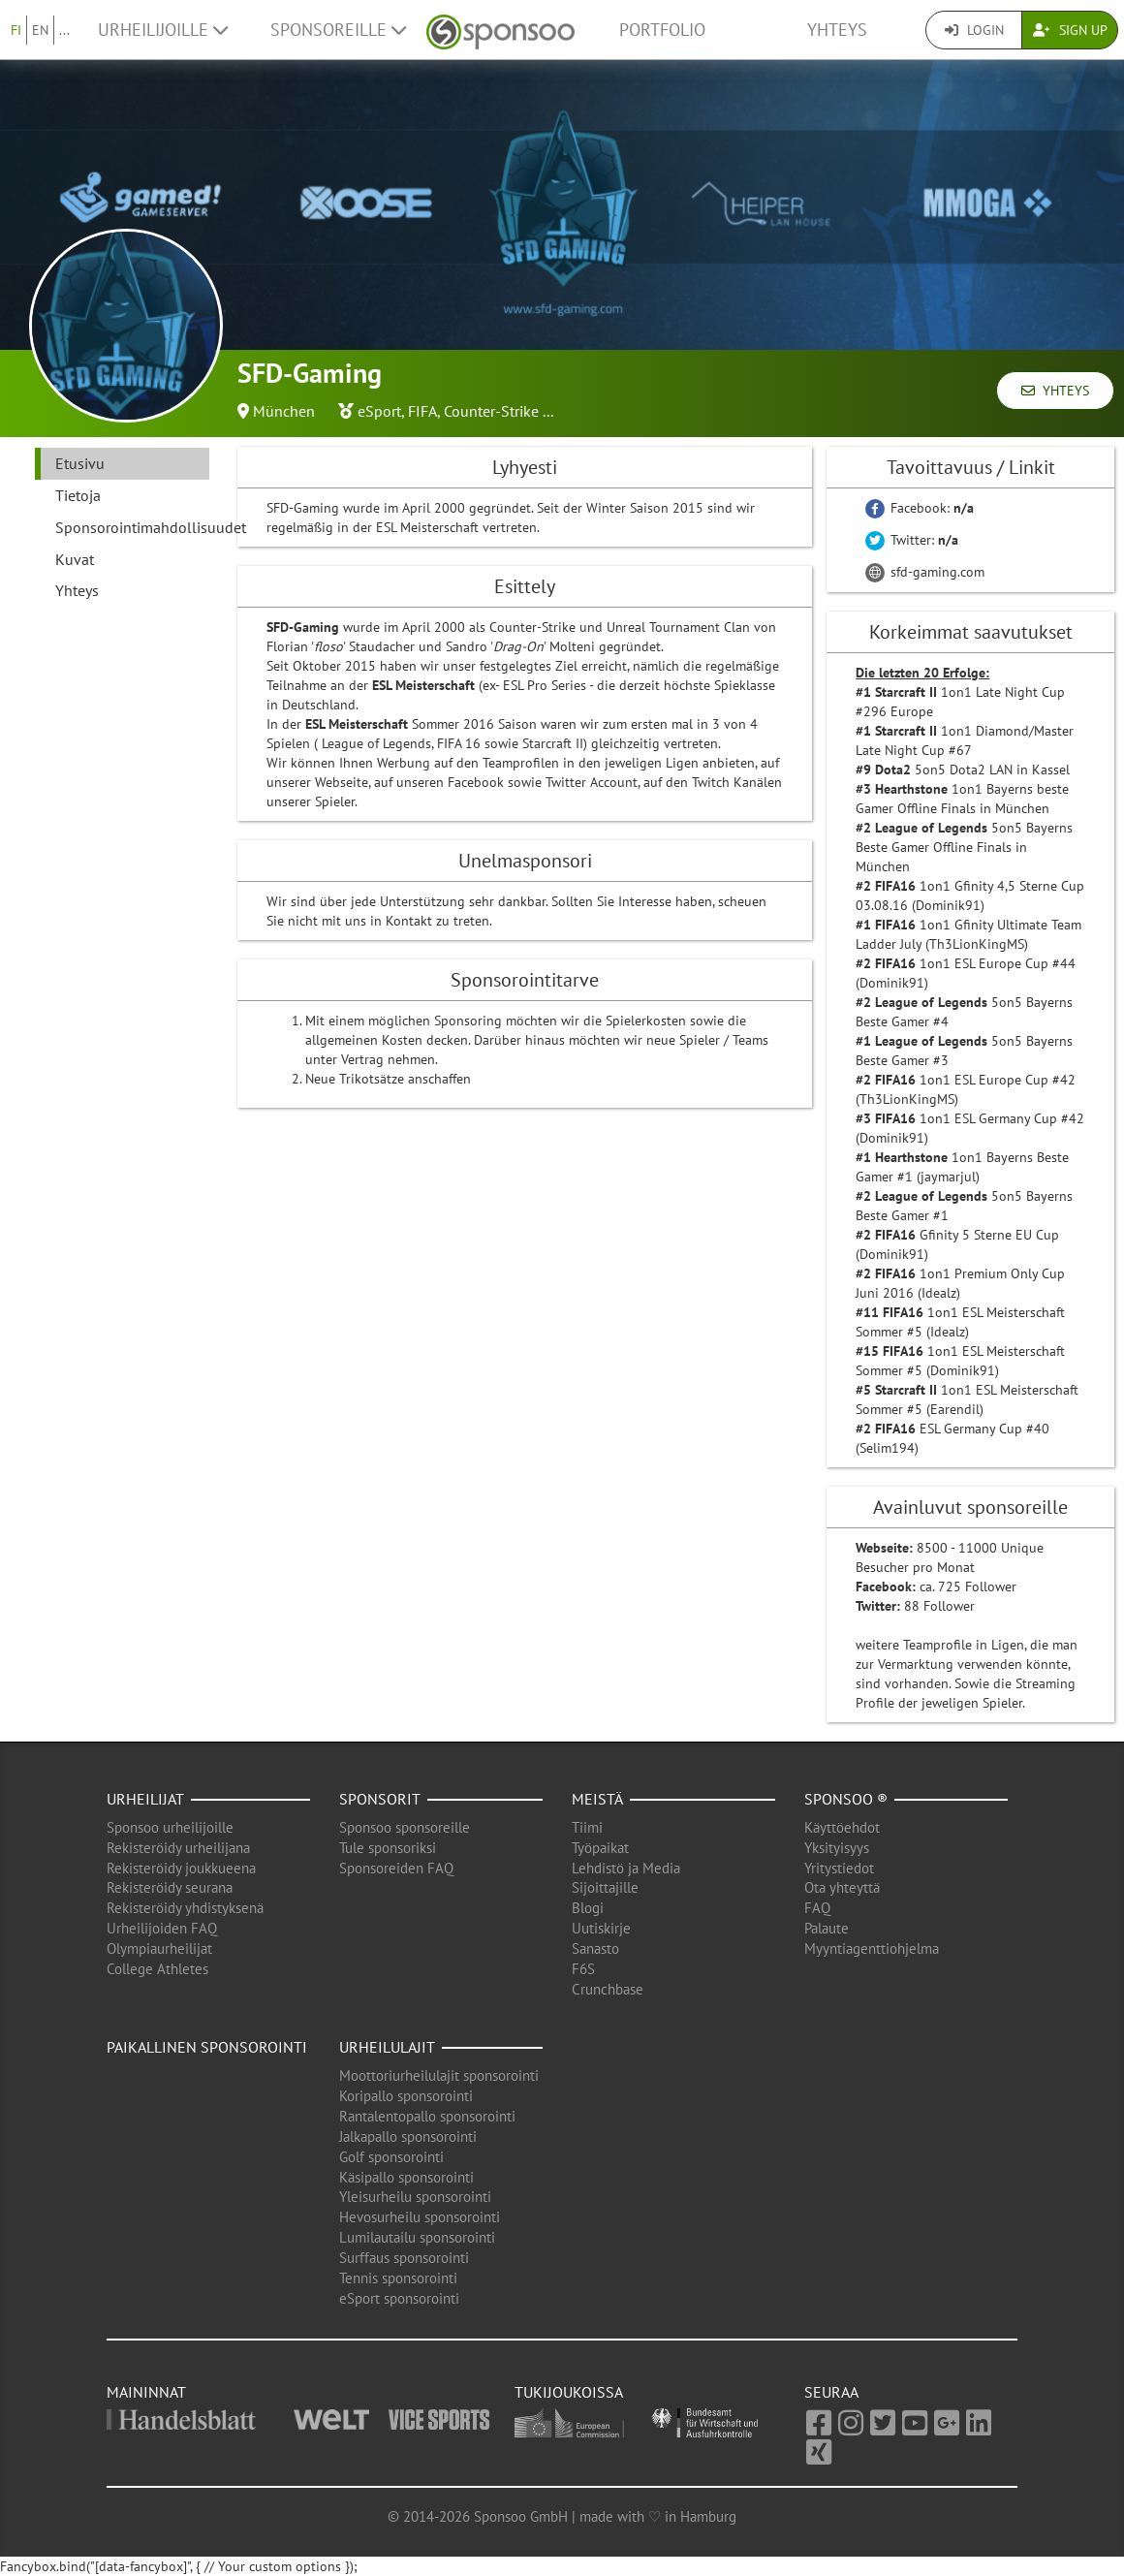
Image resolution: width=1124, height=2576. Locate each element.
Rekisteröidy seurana (170, 1887)
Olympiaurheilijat (159, 1948)
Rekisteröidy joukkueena (181, 1868)
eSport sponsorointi (399, 2298)
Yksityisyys (836, 1847)
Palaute (826, 1928)
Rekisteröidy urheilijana (178, 1847)
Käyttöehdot (842, 1827)
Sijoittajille (605, 1887)
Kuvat (74, 559)
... (64, 30)
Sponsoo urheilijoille (170, 1827)
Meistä (597, 1798)
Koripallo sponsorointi (406, 2096)
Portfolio (662, 29)
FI (16, 30)
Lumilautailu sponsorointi (417, 2237)
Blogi (588, 1908)
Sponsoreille (338, 29)
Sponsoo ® (846, 1798)
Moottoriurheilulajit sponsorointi (439, 2075)
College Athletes (157, 1969)
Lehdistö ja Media (626, 1868)
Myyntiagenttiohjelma (871, 1948)
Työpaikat (600, 1847)
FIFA (422, 411)
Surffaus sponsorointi (404, 2257)
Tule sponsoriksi (387, 1847)
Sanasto (595, 1948)
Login (974, 30)
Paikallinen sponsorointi (207, 2047)
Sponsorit (380, 1798)
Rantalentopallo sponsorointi (427, 2116)
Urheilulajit (387, 2047)
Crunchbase (607, 1989)
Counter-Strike (491, 411)
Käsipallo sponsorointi (406, 2177)
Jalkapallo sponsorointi (408, 2136)
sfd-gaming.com (924, 572)
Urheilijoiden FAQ (162, 1928)
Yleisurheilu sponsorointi (415, 2196)
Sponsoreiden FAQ (396, 1868)
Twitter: (911, 540)
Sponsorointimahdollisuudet (132, 527)
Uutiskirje (601, 1928)
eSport (379, 411)
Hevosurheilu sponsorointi (419, 2217)
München (284, 411)
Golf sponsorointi (391, 2157)
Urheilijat (145, 1798)
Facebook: (919, 508)
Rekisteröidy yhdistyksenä (185, 1908)
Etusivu (80, 463)
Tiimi (587, 1827)
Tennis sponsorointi (398, 2278)
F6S (583, 1969)
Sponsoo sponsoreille (404, 1827)
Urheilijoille (163, 29)
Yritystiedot (839, 1868)
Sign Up (1070, 30)
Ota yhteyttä (842, 1887)
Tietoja (78, 495)
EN (40, 30)
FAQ (817, 1908)
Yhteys (837, 29)
